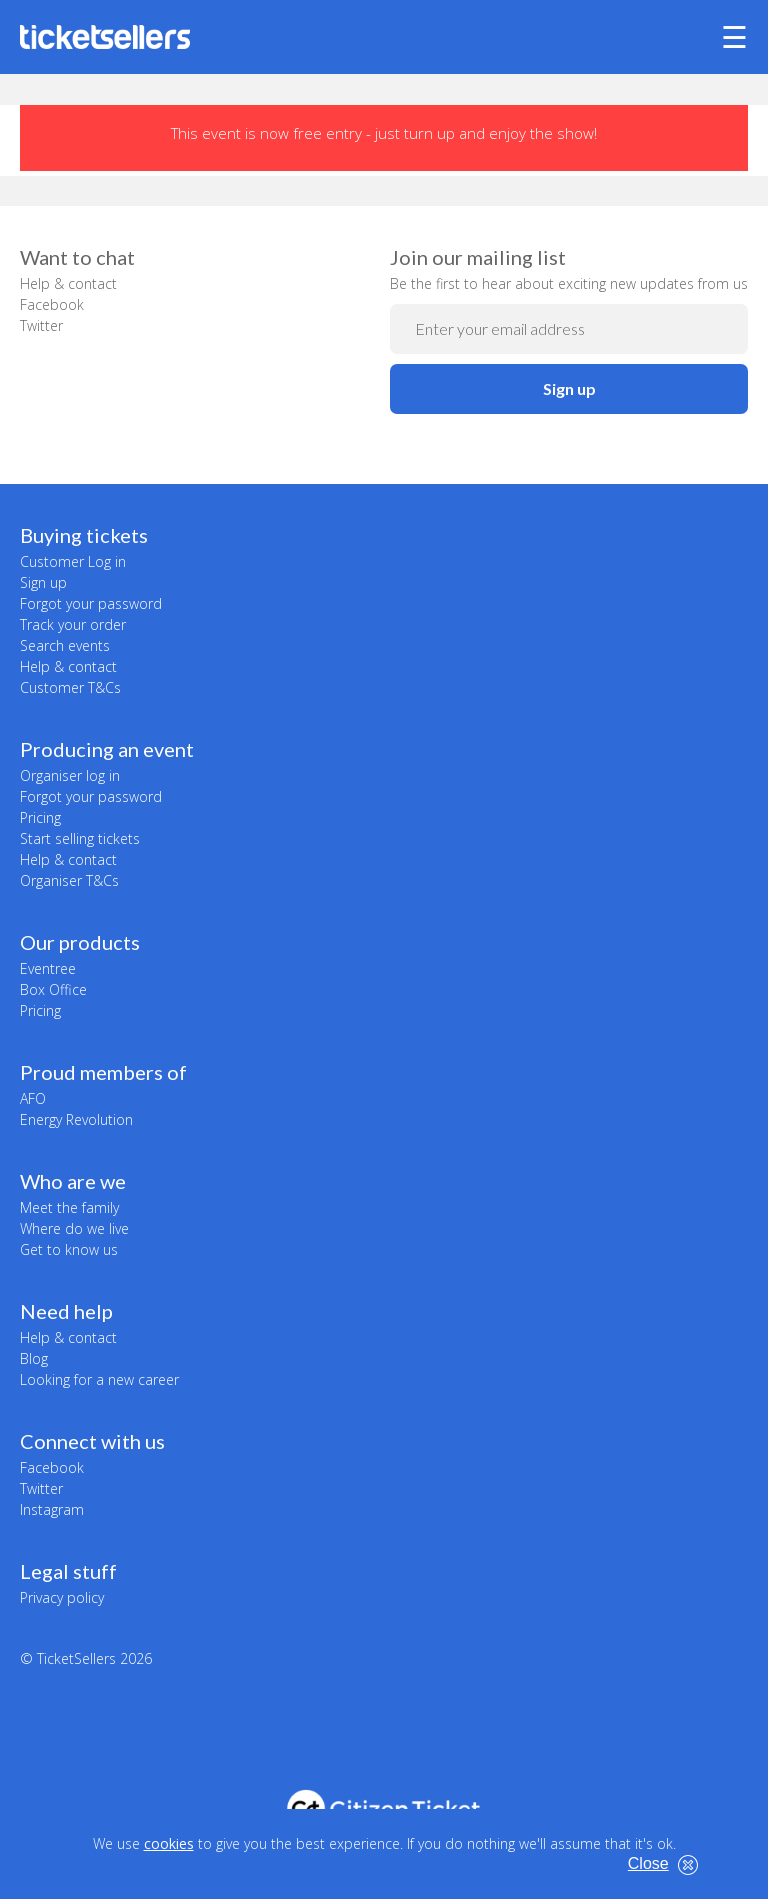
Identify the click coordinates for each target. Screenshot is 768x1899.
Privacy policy (62, 1597)
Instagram (52, 1509)
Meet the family (69, 1207)
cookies (169, 1843)
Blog (34, 1358)
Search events (65, 645)
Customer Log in (73, 561)
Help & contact (68, 283)
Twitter (41, 325)
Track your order (73, 624)
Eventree (48, 968)
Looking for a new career (99, 1379)
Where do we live (74, 1228)
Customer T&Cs (70, 687)
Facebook (52, 304)
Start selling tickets (80, 838)
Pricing (40, 817)
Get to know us (69, 1249)
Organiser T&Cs (69, 880)
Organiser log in (70, 775)
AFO (33, 1098)
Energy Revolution (76, 1119)
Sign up (569, 388)
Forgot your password (91, 603)
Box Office (53, 989)
